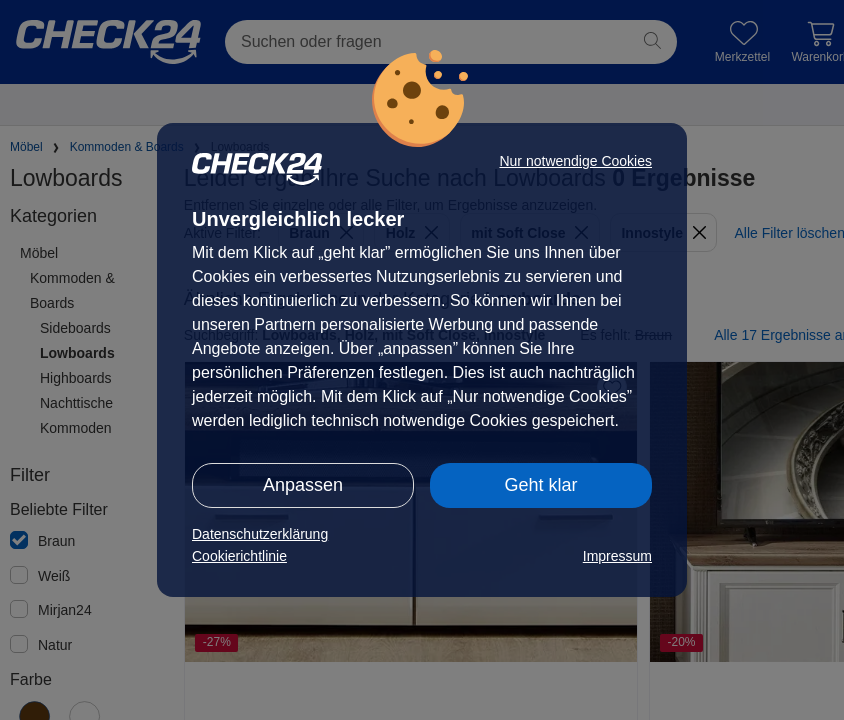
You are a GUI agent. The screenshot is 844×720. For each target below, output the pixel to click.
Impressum (617, 556)
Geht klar (540, 485)
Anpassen (303, 485)
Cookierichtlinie (239, 556)
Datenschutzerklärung (260, 534)
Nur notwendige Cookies (575, 161)
